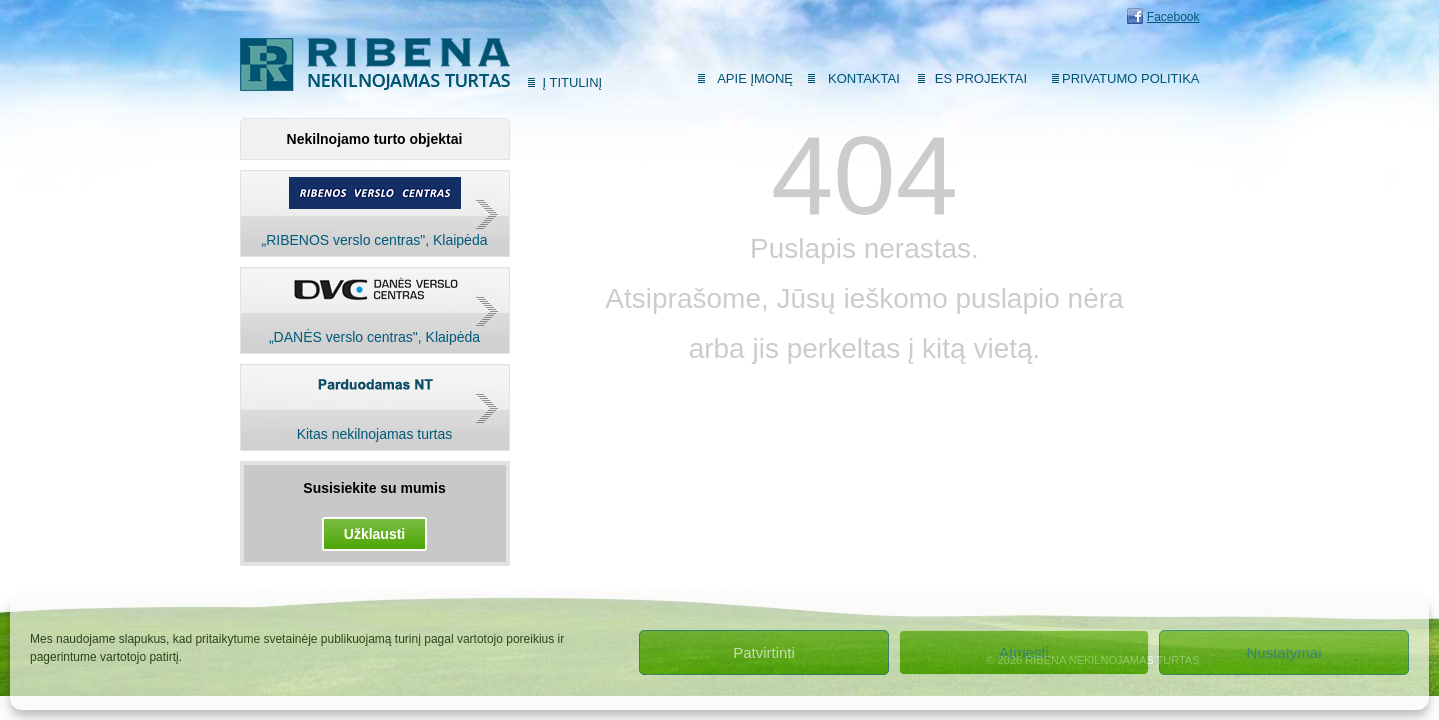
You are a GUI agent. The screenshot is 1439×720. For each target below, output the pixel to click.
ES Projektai (981, 78)
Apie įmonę (755, 78)
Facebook (1173, 17)
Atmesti (1024, 652)
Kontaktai (864, 78)
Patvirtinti (764, 652)
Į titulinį (573, 82)
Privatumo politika (1130, 78)
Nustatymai (1283, 652)
